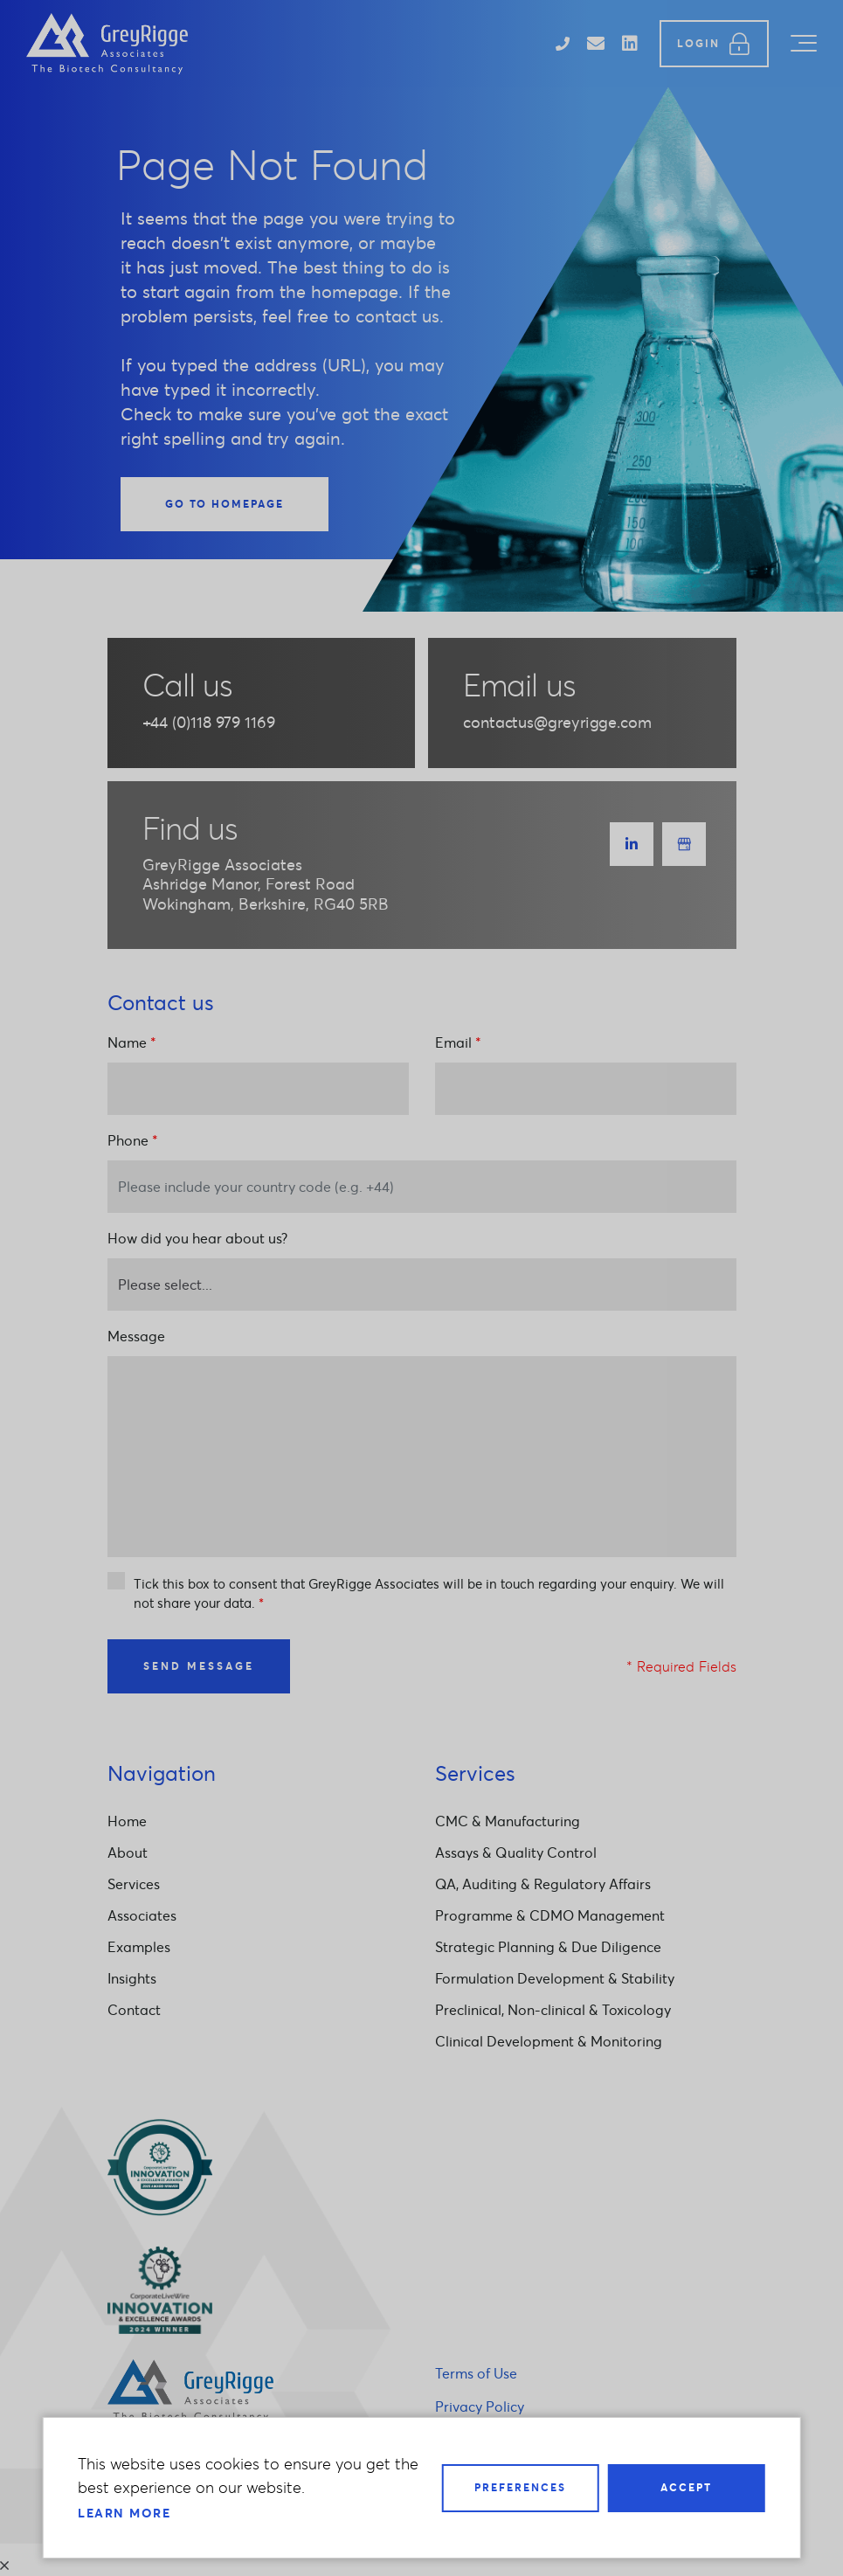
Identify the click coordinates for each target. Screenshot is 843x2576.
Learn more (124, 2513)
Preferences (520, 2487)
